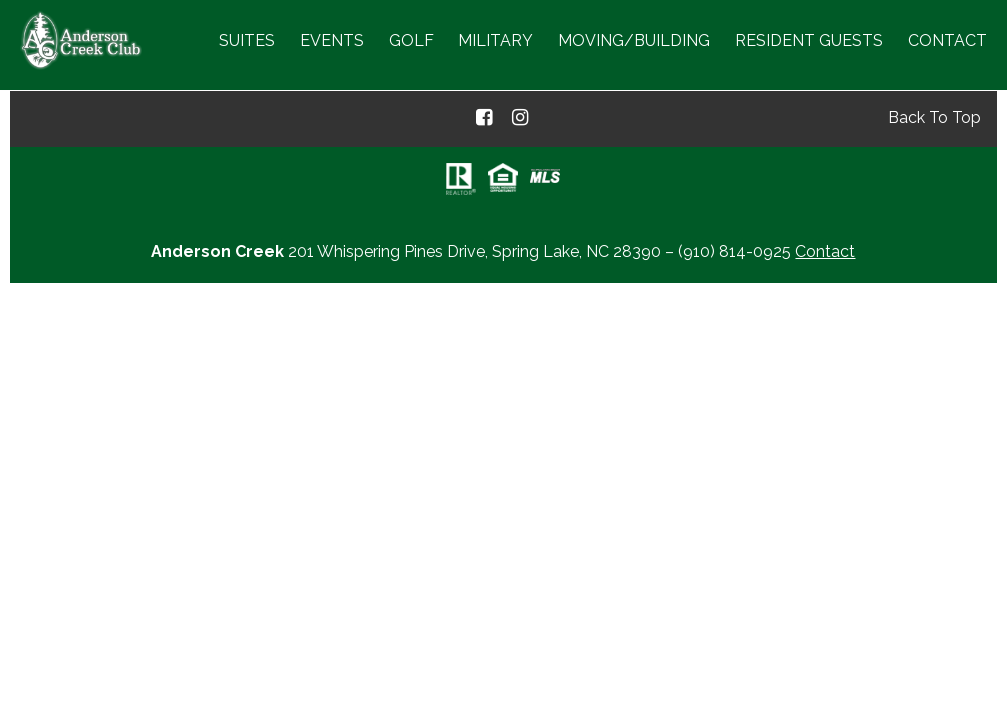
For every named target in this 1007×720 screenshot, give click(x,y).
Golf (411, 40)
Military (495, 40)
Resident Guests (809, 40)
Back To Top (934, 117)
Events (332, 40)
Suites (247, 40)
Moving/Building (634, 40)
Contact (947, 40)
